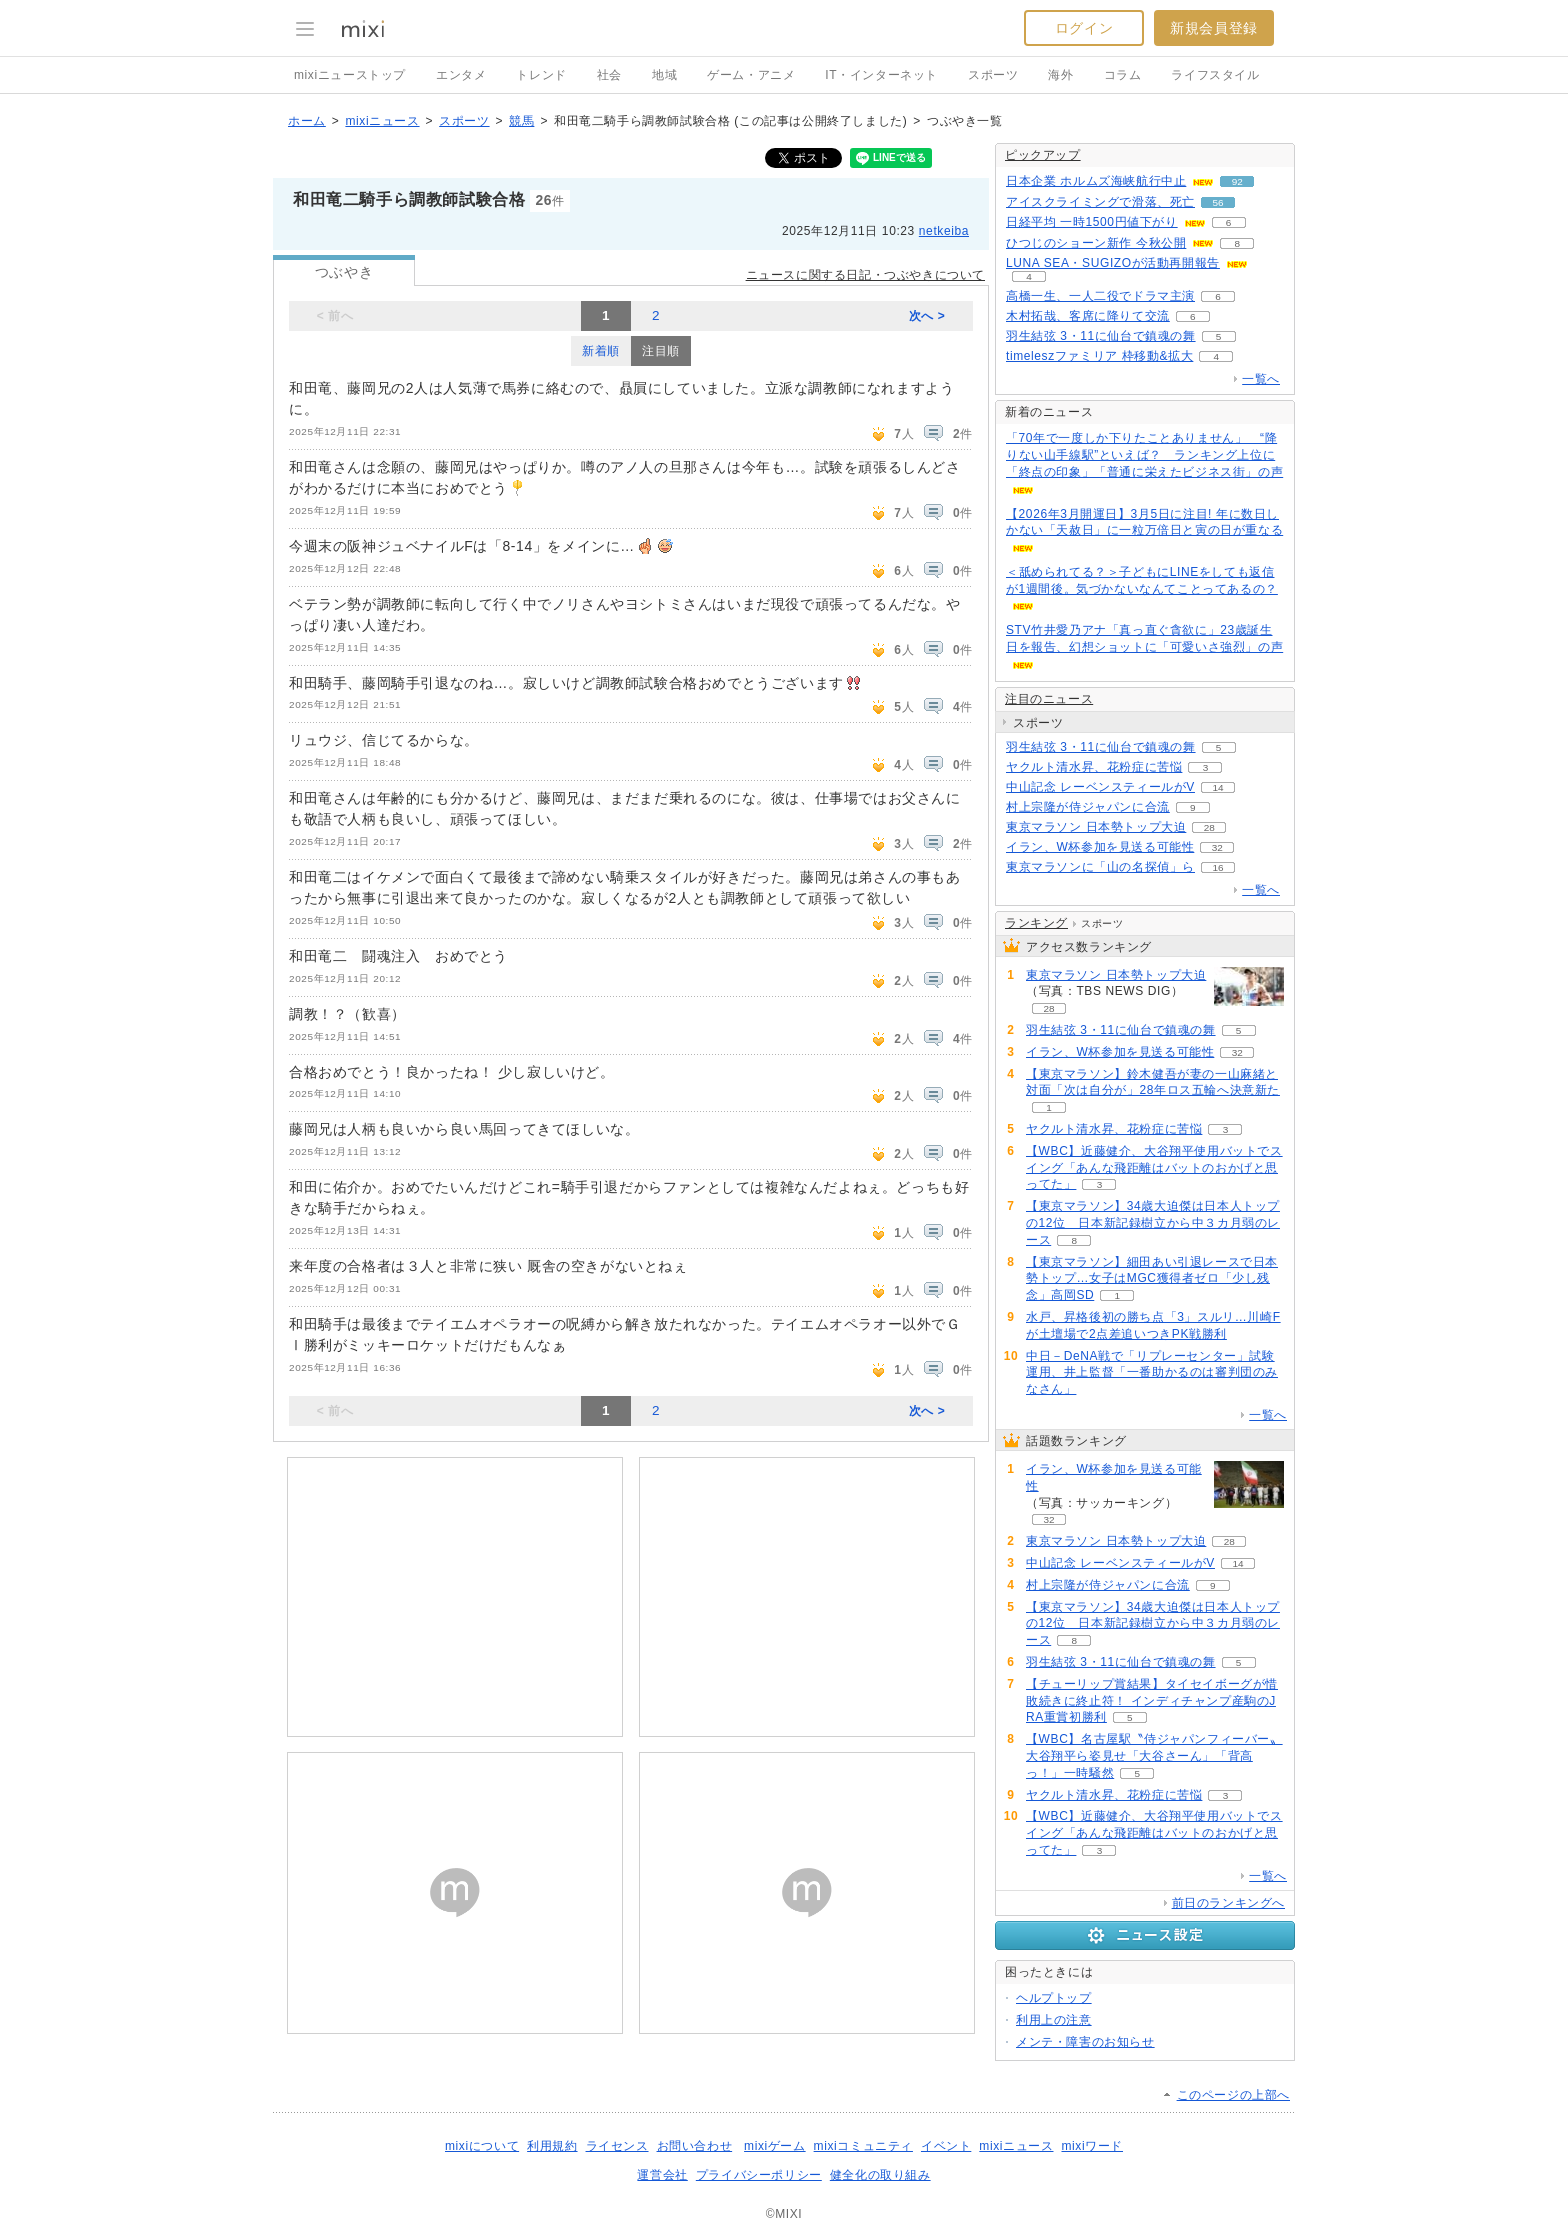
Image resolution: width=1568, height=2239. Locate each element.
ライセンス (617, 2146)
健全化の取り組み (880, 2175)
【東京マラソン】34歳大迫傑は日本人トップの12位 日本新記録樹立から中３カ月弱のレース (1153, 1223)
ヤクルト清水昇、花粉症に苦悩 (1094, 767)
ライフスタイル (1215, 75)
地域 (664, 75)
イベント (946, 2146)
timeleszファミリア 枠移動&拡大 (1099, 356)
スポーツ (993, 75)
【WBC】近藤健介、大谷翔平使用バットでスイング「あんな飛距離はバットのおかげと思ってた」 (1154, 1168)
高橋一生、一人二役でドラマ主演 (1100, 296)
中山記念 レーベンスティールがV (1100, 787)
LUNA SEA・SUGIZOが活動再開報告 (1113, 263)
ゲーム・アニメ (751, 75)
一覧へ (1261, 379)
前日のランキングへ (1228, 1903)
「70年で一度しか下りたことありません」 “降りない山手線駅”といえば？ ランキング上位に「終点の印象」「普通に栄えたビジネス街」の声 (1144, 455)
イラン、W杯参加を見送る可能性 (1100, 847)
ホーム (307, 121)
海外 (1060, 75)
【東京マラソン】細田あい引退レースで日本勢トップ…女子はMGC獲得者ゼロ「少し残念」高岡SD (1152, 1279)
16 (1217, 867)
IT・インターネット (881, 75)
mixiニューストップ (350, 75)
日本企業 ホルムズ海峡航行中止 (1096, 181)
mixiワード (1092, 2146)
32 (1217, 847)
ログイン (1084, 28)
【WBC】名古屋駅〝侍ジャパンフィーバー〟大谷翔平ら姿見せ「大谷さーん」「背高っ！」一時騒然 (1154, 1756)
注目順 (661, 351)
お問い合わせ (695, 2146)
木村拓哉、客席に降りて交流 (1088, 316)
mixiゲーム (775, 2146)
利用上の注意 (1054, 2020)
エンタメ (461, 75)
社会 (609, 75)
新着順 (601, 351)
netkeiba (944, 231)
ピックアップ (1043, 155)
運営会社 (662, 2175)
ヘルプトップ (1054, 1998)
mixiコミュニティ (863, 2146)
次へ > (927, 316)
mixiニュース (382, 121)
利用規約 (552, 2146)
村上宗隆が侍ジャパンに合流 (1088, 807)
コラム (1123, 75)
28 (1209, 827)
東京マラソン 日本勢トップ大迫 (1096, 827)
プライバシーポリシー (759, 2175)
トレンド (541, 75)
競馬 (521, 121)
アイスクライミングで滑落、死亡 (1100, 202)
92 (1237, 181)
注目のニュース (1049, 699)
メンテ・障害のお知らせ (1085, 2042)
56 (1217, 202)
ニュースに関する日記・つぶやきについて (865, 275)
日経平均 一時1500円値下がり (1092, 222)
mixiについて (482, 2146)
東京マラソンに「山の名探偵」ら (1100, 867)
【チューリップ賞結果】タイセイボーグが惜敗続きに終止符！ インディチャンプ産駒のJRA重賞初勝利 (1152, 1701)
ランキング (1036, 923)
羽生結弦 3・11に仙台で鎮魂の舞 (1101, 336)
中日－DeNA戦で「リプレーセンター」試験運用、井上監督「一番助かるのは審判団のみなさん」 (1152, 1373)
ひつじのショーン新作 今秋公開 (1096, 243)
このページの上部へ (1233, 2095)
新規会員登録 (1214, 28)
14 (1217, 787)
